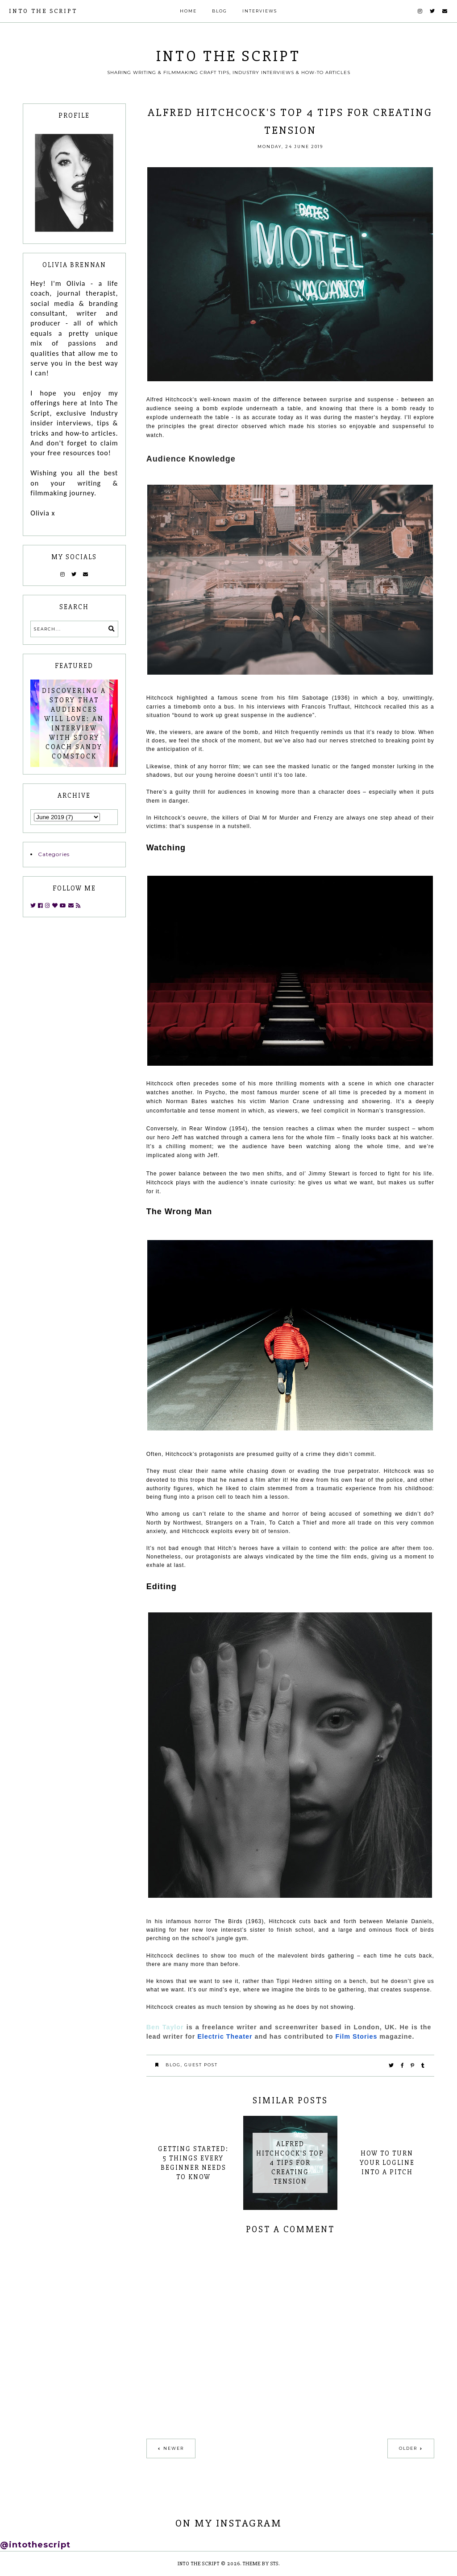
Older (408, 2448)
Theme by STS (260, 2563)
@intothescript (35, 2545)
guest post (201, 2064)
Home (188, 10)
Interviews (259, 10)
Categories (54, 854)
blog (173, 2064)
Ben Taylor (165, 2027)
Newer (173, 2448)
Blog (219, 10)
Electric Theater (224, 2036)
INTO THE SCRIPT (43, 11)
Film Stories (357, 2036)
